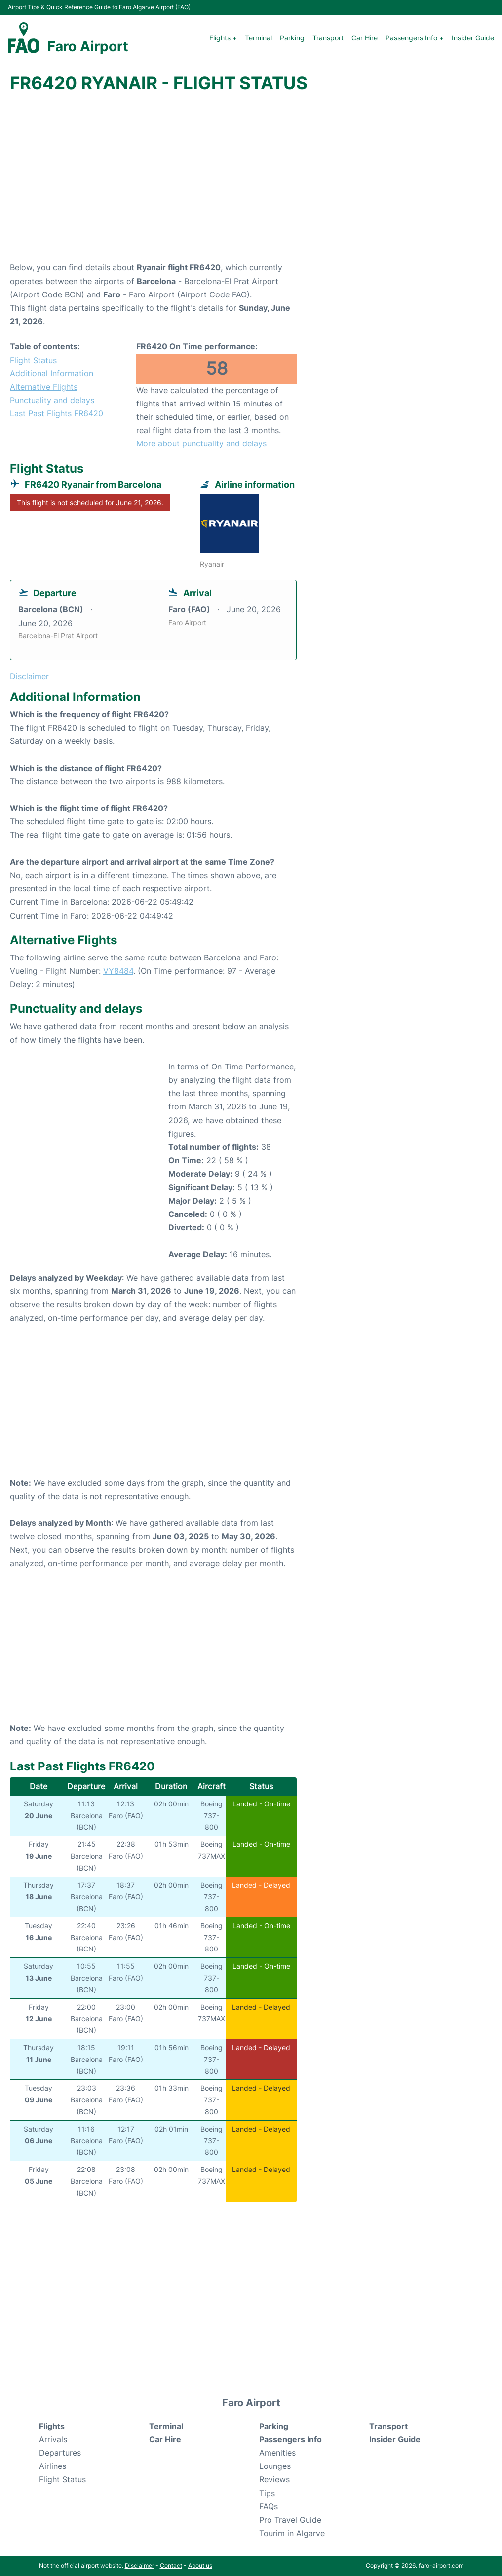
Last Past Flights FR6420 (56, 413)
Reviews (274, 2479)
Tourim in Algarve (292, 2533)
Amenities (277, 2453)
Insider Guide (473, 38)
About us (200, 2565)
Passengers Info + (415, 38)
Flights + (223, 38)
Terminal (258, 38)
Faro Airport (87, 46)
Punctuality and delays (52, 400)
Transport (328, 38)
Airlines (52, 2466)
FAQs (268, 2506)
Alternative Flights (43, 387)
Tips (267, 2493)
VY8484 (118, 971)
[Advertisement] (251, 182)
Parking (292, 38)
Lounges (275, 2466)
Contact (171, 2565)
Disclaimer (139, 2565)
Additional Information (51, 373)
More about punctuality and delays (201, 443)
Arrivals (53, 2439)
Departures (60, 2453)
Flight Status (33, 360)
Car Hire (364, 38)
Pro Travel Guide (290, 2520)
